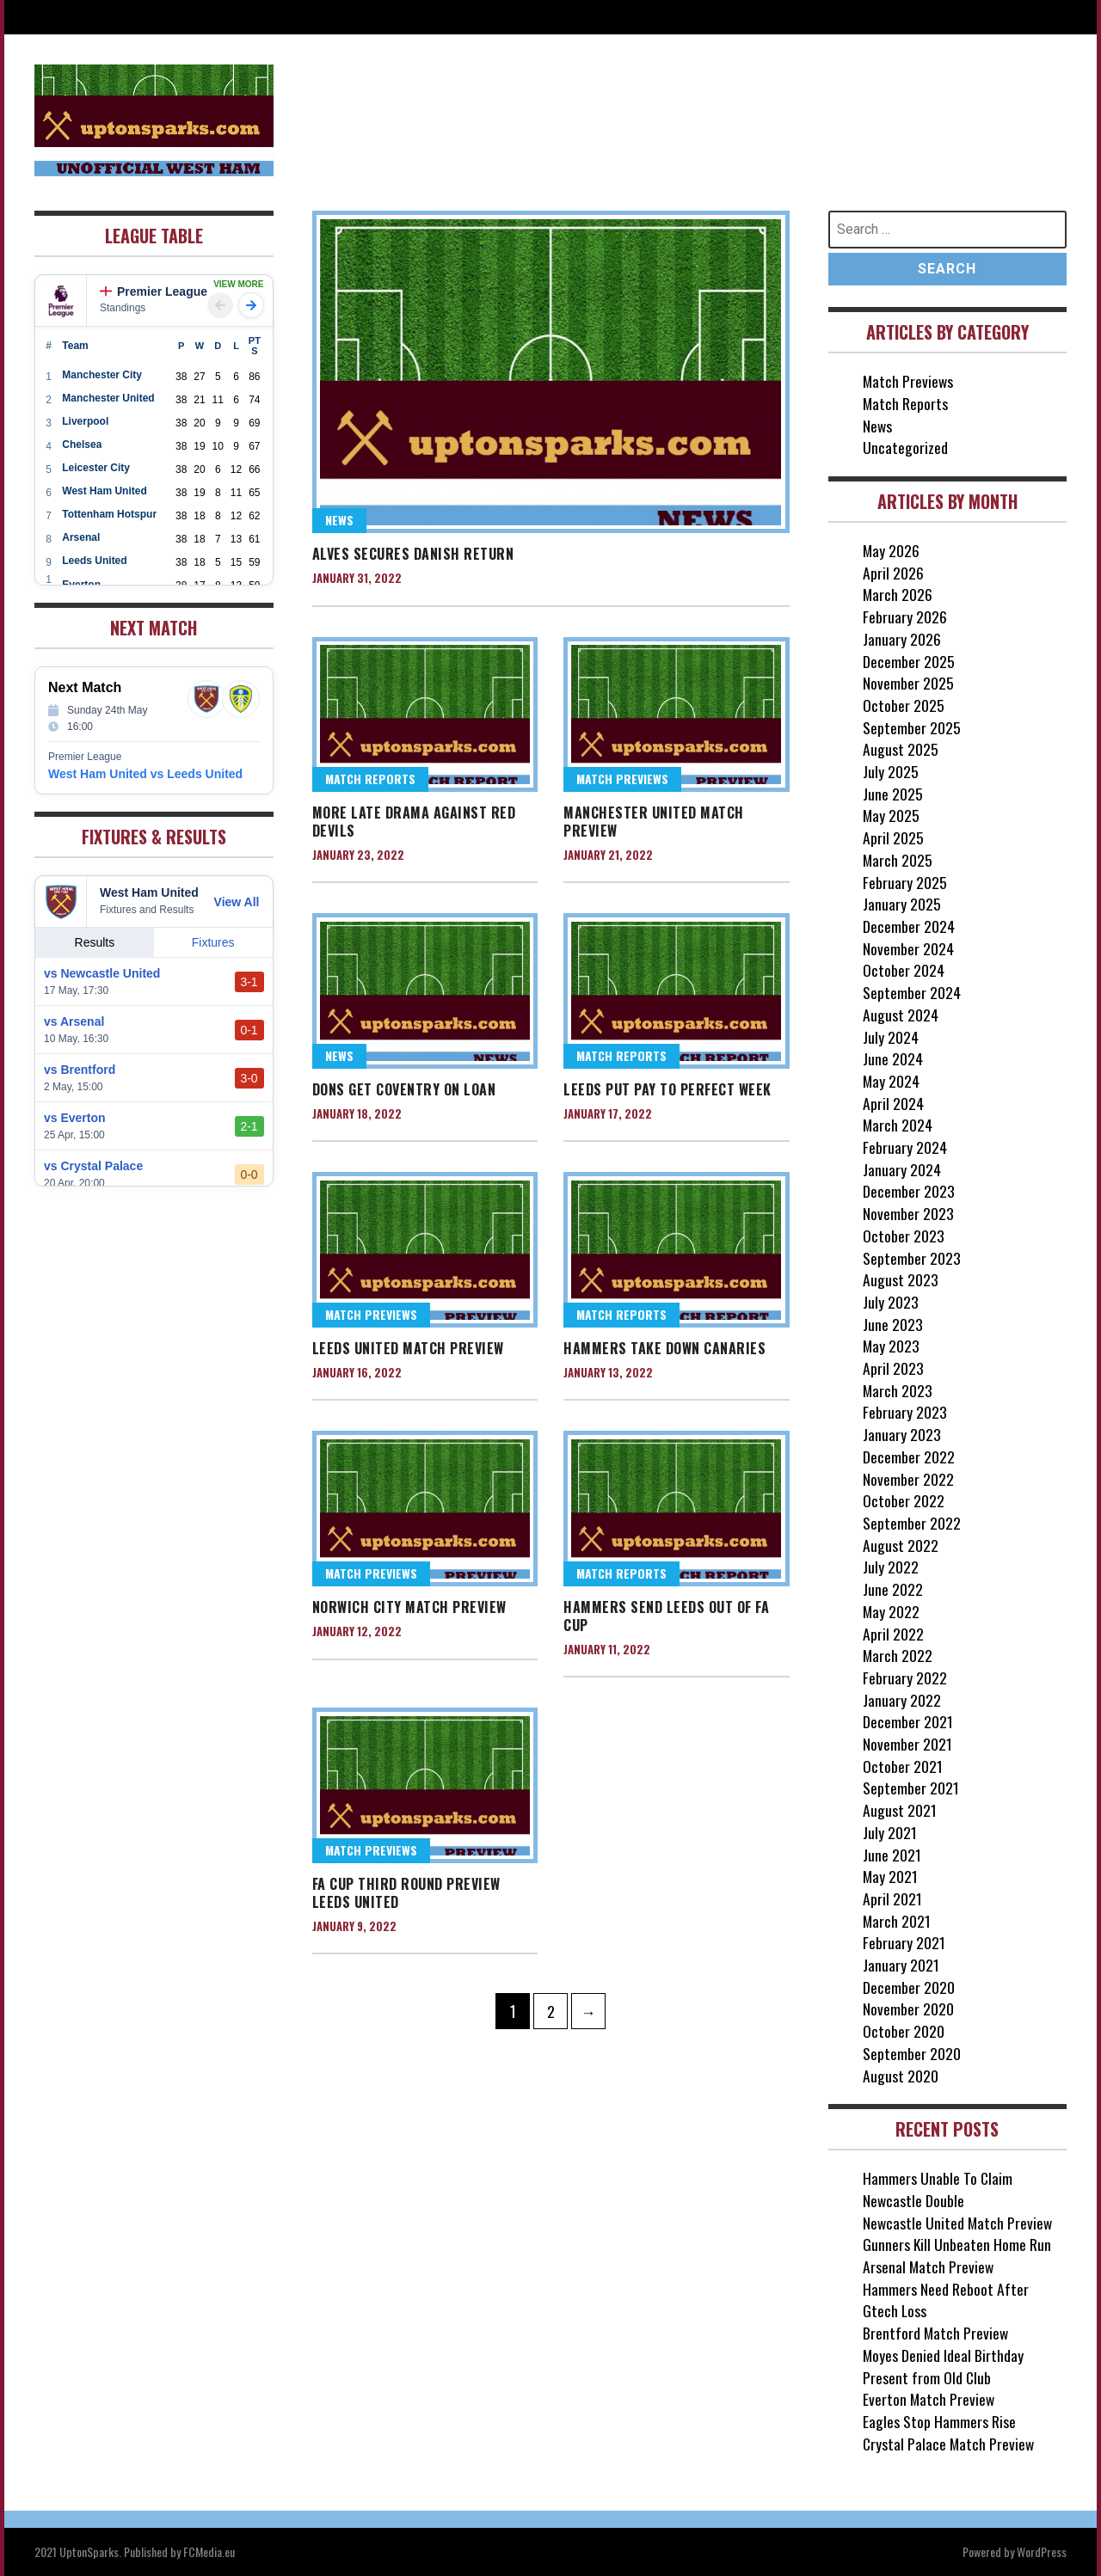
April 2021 (892, 1898)
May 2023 (891, 1345)
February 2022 (905, 1677)
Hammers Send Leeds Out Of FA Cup (666, 1617)
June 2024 (893, 1058)
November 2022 (908, 1479)
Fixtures (213, 942)
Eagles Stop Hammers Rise (939, 2421)
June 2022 (893, 1589)
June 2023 (893, 1324)
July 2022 (891, 1566)
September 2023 (912, 1258)
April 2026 (893, 572)
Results (95, 942)
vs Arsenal (74, 1021)
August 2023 (900, 1279)
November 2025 (908, 683)
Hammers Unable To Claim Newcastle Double (938, 2189)
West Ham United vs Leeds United (145, 774)
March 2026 (898, 594)
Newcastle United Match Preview (959, 2222)
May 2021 (891, 1876)
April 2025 (893, 837)
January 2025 (902, 903)
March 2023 (898, 1390)
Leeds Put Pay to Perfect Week (667, 1089)
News (339, 521)
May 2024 (891, 1081)
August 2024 (900, 1014)
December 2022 (909, 1456)
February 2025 (905, 882)
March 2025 (898, 860)
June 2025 (893, 793)
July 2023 (891, 1302)
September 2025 (912, 727)
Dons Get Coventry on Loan (404, 1089)
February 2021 (904, 1942)
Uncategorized (905, 447)
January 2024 (902, 1169)
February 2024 (905, 1147)
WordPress (1042, 2551)
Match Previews (622, 779)
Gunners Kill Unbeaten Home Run (957, 2244)
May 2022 (891, 1611)
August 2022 (900, 1545)
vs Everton (75, 1118)
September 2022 (912, 1523)
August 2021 (900, 1810)
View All (237, 902)
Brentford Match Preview (936, 2332)
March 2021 (897, 1921)
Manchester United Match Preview (653, 821)
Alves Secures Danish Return (413, 553)
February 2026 (905, 616)
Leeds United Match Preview (408, 1349)
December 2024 (909, 926)
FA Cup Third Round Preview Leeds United (406, 1893)
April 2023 (893, 1368)
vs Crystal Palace (93, 1166)
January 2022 (902, 1700)
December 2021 (908, 1721)
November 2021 (907, 1744)
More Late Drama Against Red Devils (414, 821)
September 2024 (912, 992)
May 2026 (891, 550)
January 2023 (902, 1434)
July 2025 (891, 771)
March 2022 (898, 1655)
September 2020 (912, 2053)
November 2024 (908, 948)
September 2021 (911, 1787)
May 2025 (891, 815)
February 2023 (905, 1412)
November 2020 (908, 2008)
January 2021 (901, 1964)
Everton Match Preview (929, 2399)
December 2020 (909, 1987)
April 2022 (893, 1633)
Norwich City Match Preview (409, 1608)
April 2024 (893, 1103)
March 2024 (898, 1124)
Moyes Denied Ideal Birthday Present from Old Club (943, 2366)
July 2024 (891, 1037)
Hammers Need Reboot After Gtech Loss (946, 2300)
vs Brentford (79, 1069)
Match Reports (370, 779)
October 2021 (903, 1766)
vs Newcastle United (102, 973)
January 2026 (902, 639)
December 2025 (909, 661)
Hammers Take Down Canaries (664, 1349)
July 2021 (890, 1832)
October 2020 (903, 2031)
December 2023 (909, 1191)
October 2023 (903, 1235)
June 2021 (892, 1854)
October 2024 (903, 970)
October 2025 (903, 705)
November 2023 (908, 1213)
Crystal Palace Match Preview (949, 2443)
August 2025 (900, 749)
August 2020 (900, 2075)
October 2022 (903, 1500)
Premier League (153, 291)
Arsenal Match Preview (929, 2266)
